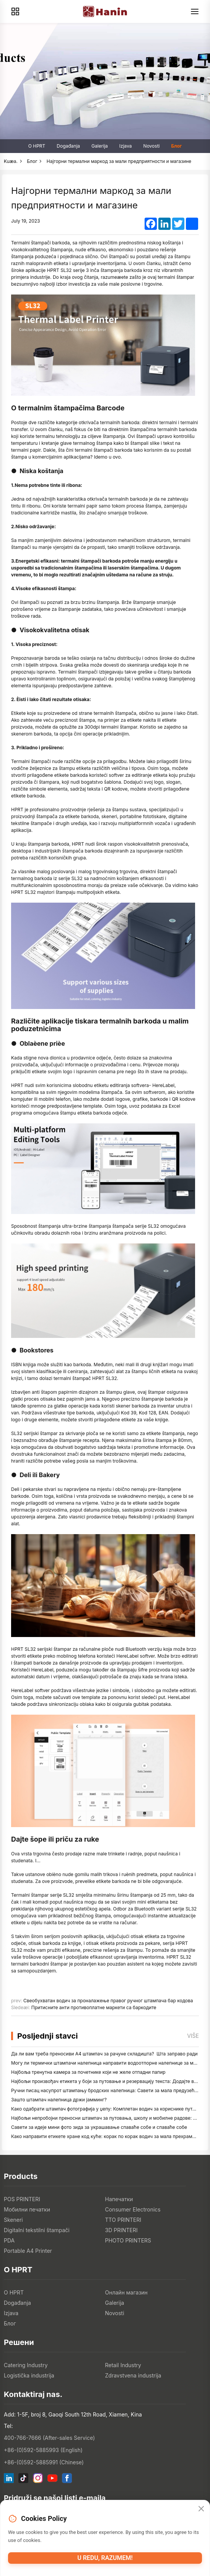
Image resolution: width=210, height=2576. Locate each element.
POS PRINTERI (22, 2199)
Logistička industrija (29, 2375)
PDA (9, 2240)
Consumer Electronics (133, 2209)
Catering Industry (26, 2365)
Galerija (99, 146)
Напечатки (119, 2199)
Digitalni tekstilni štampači (37, 2230)
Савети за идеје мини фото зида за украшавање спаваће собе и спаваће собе (99, 2127)
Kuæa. (11, 161)
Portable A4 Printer (28, 2250)
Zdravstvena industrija (133, 2375)
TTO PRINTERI (123, 2219)
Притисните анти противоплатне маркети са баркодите (93, 2007)
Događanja (68, 146)
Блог (176, 146)
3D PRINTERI (121, 2230)
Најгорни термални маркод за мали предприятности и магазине (119, 161)
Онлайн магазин (126, 2292)
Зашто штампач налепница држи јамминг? (59, 2099)
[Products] (15, 11)
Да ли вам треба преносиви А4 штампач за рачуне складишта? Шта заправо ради (104, 2054)
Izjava (125, 146)
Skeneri (13, 2219)
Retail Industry (123, 2365)
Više (193, 2035)
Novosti (151, 146)
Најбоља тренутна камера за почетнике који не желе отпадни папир (88, 2072)
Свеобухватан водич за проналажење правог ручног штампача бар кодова (108, 2000)
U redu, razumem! (105, 2557)
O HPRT (37, 146)
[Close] (201, 2509)
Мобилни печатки (27, 2209)
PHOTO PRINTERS (128, 2240)
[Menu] (194, 11)
